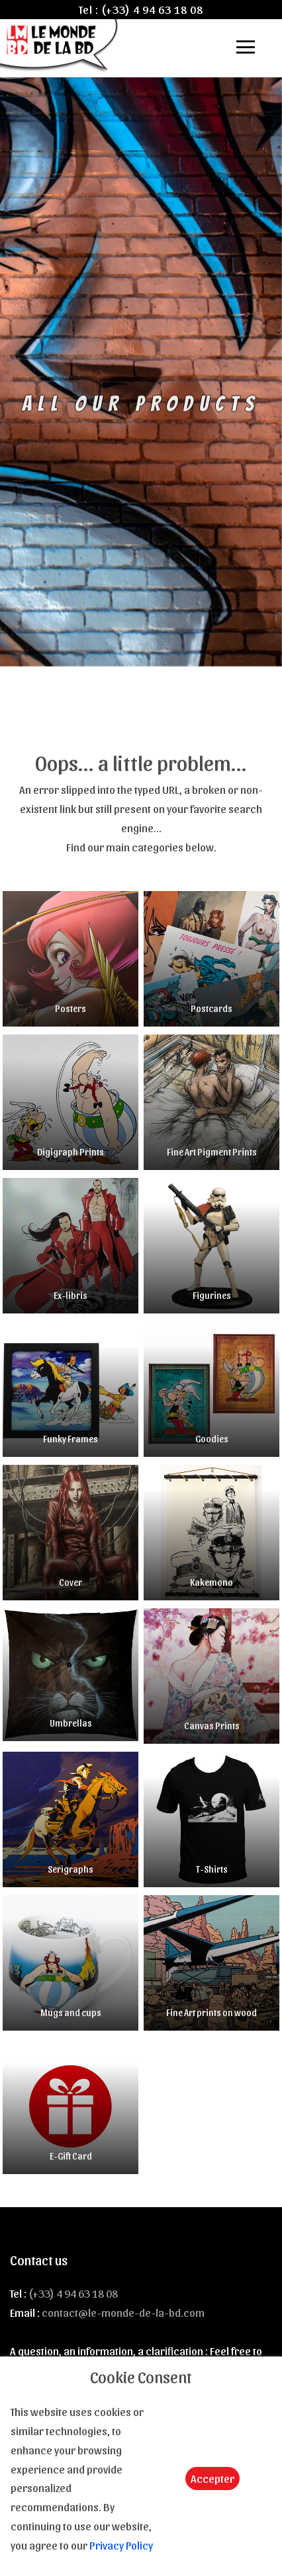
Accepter (212, 2478)
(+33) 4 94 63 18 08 (152, 9)
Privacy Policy (121, 2545)
